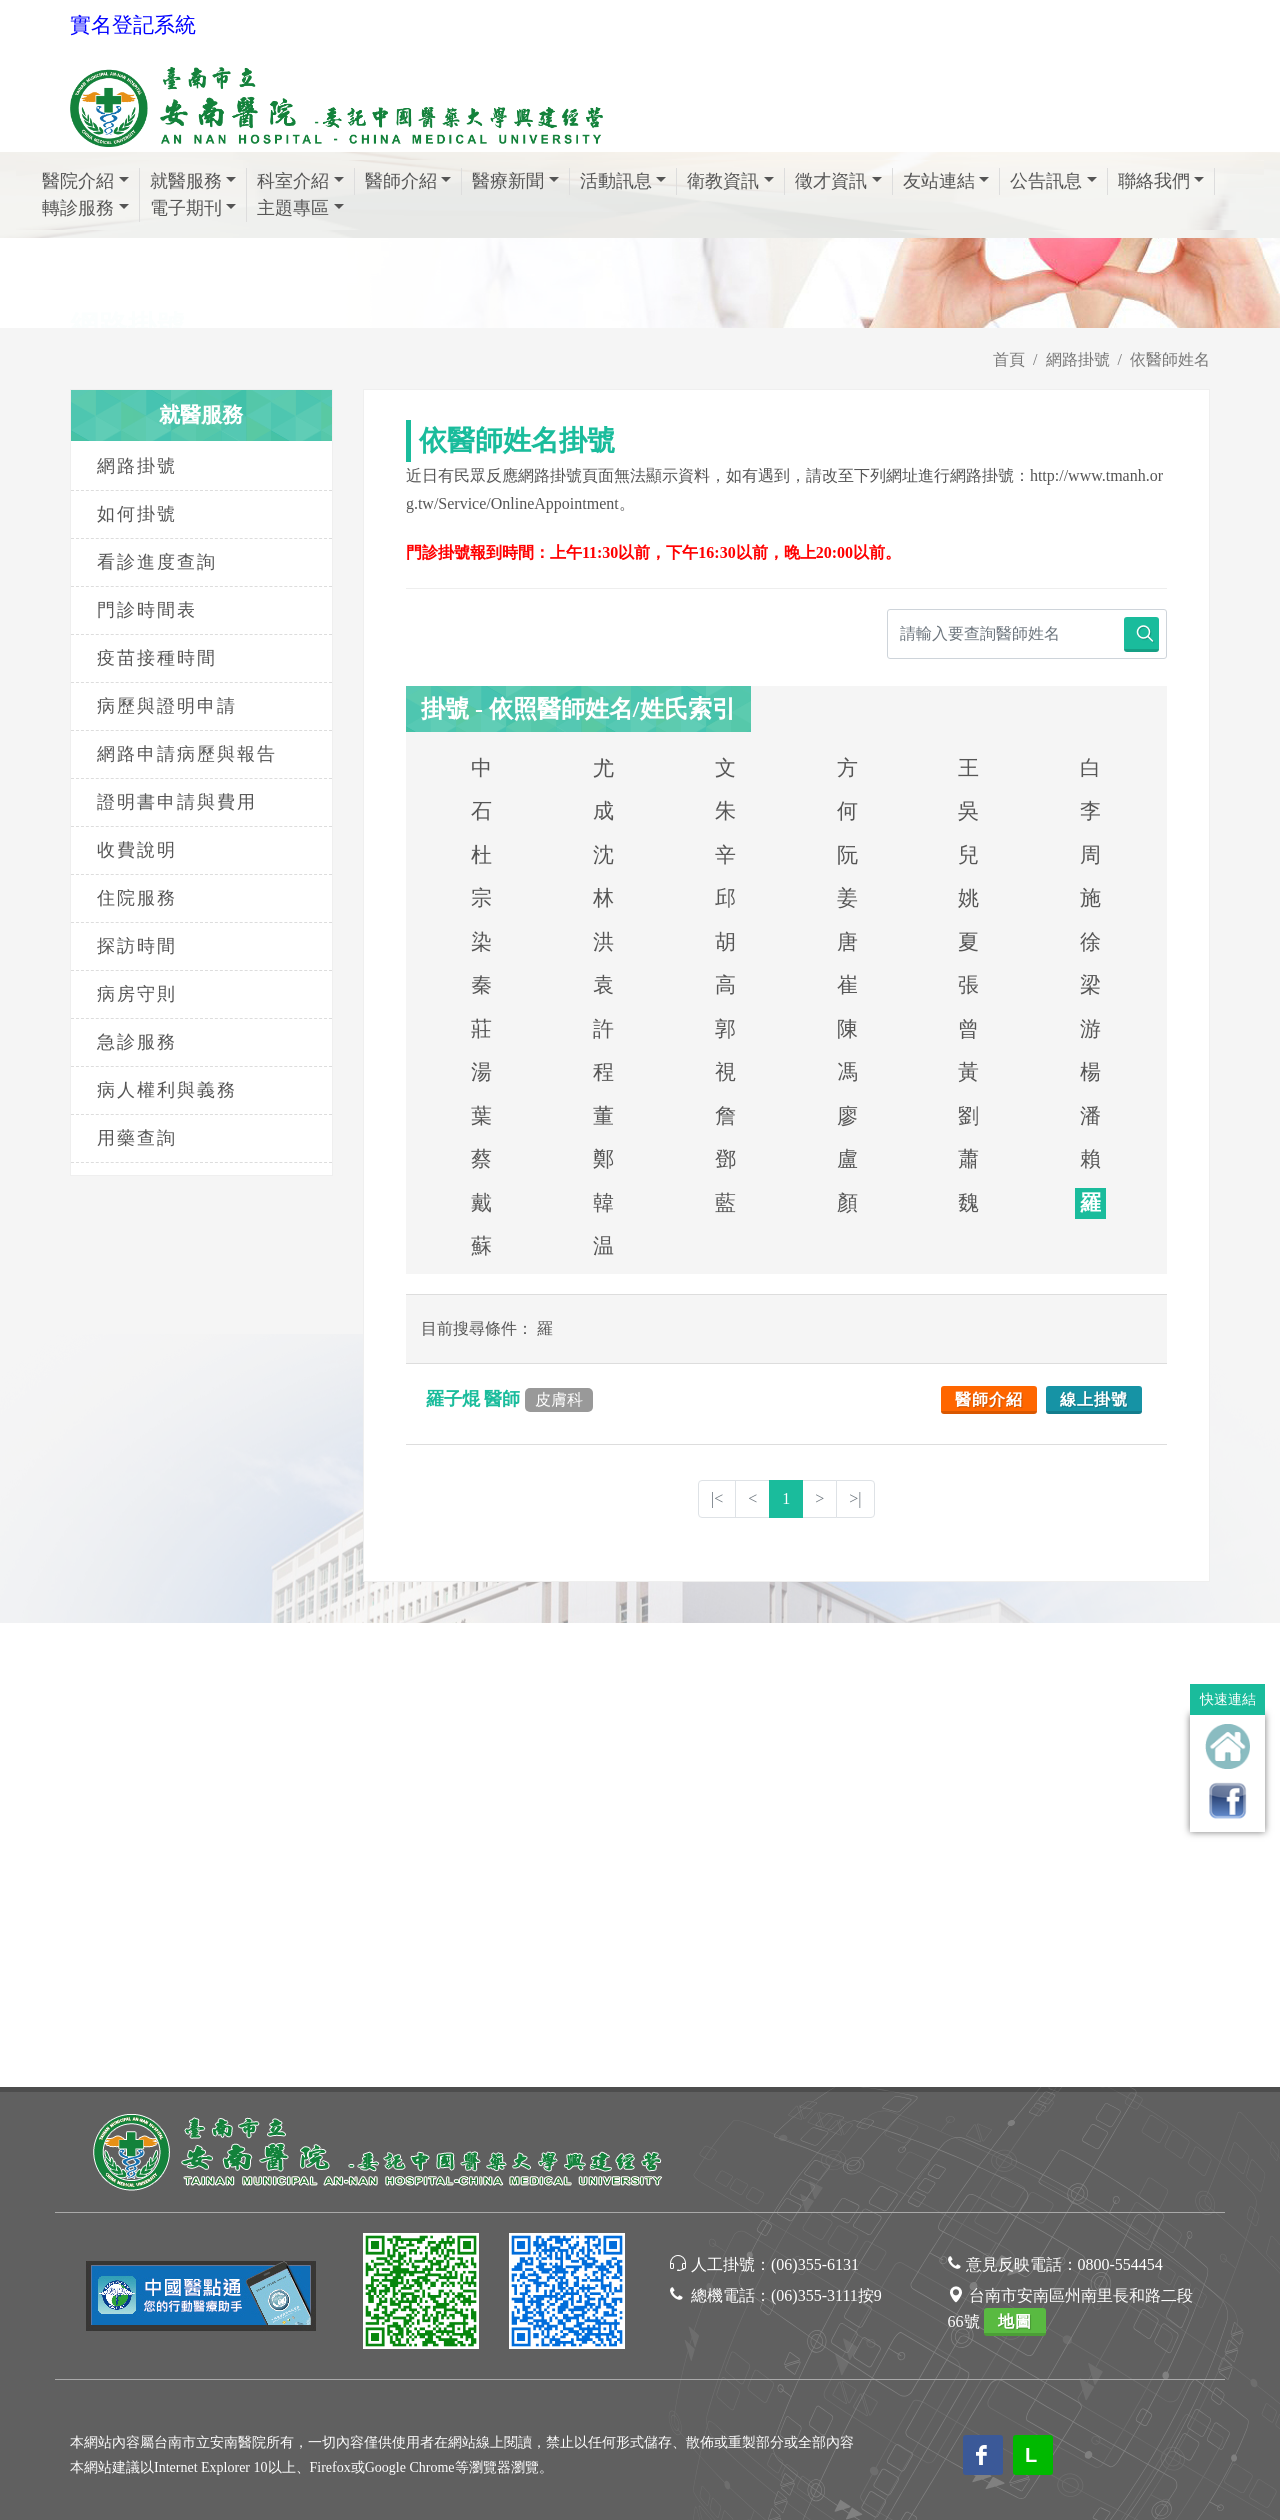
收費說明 (137, 850)
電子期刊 (193, 208)
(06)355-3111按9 (826, 1831)
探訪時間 (137, 946)
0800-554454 (1120, 1800)
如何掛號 (137, 514)
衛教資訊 (730, 181)
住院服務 (137, 898)
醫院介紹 (85, 181)
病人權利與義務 (167, 1090)
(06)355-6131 (815, 1800)
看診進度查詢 (157, 562)
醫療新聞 (515, 181)
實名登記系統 (133, 25)
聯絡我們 (1161, 181)
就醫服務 (193, 181)
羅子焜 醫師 (509, 1399)
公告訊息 (1053, 181)
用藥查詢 (137, 1138)
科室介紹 (300, 181)
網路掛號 (1078, 359)
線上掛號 (1094, 1399)
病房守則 (137, 994)
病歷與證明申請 (167, 706)
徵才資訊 (838, 181)
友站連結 (946, 181)
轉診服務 (85, 208)
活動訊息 (623, 181)
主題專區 (300, 208)
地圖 (1015, 1857)
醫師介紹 (408, 181)
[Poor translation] (73, 2181)
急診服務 (137, 1042)
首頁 (1009, 359)
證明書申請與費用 (177, 802)
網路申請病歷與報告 (187, 754)
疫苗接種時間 (157, 658)
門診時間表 (147, 610)
